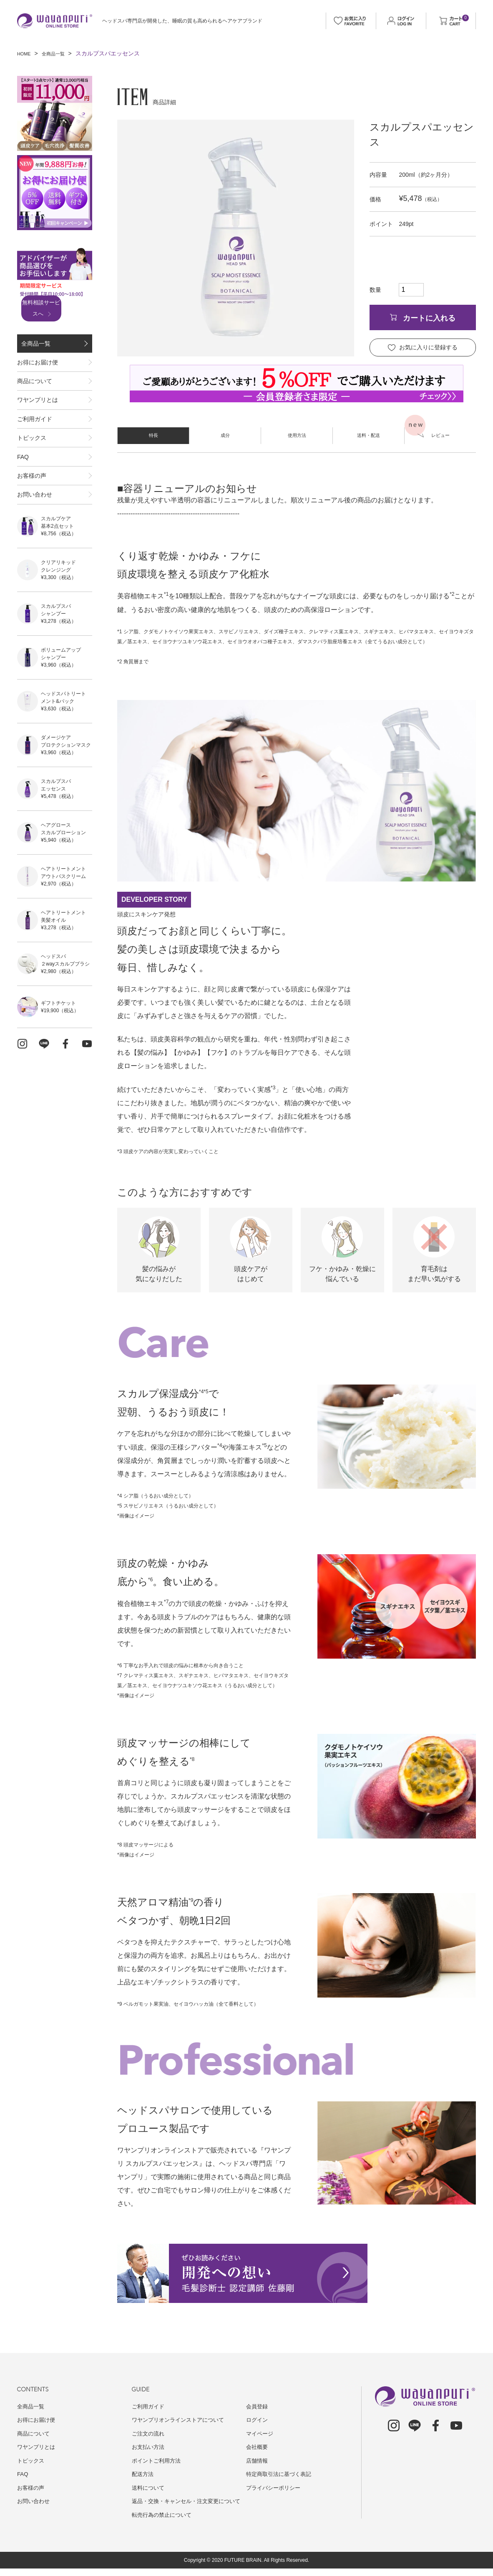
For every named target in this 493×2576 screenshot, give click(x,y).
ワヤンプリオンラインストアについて (181, 2419)
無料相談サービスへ (51, 308)
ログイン (257, 2419)
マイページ (260, 2433)
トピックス (31, 473)
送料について (149, 2487)
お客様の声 (31, 524)
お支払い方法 (149, 2446)
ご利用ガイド (34, 448)
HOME (26, 53)
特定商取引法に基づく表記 (281, 2474)
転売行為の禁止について (164, 2521)
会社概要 (257, 2446)
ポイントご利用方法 (158, 2460)
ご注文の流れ (149, 2433)
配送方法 (143, 2474)
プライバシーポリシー (275, 2487)
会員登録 (257, 2406)
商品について (34, 397)
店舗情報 (257, 2460)
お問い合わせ (34, 550)
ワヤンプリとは (37, 422)
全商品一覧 (60, 53)
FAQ (23, 499)
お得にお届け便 (37, 372)
